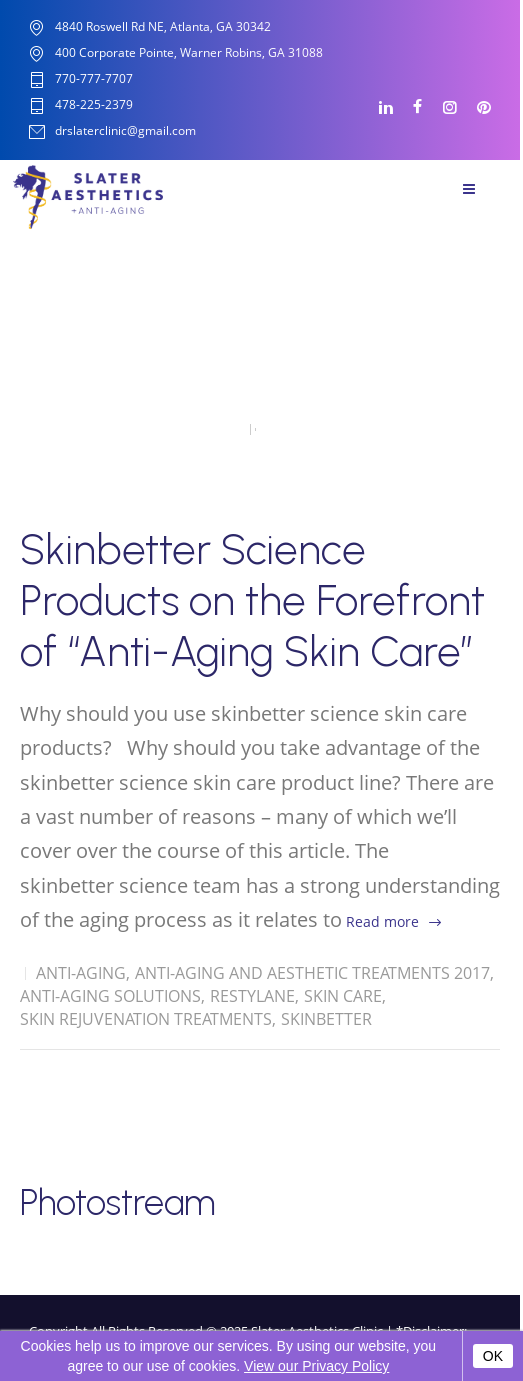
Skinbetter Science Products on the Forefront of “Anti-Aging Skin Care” (252, 600)
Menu (469, 189)
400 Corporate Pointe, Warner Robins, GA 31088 (189, 52)
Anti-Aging (81, 973)
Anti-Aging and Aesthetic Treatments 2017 (312, 973)
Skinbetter (326, 1019)
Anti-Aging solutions (110, 996)
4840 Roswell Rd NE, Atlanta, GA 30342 (163, 26)
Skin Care (343, 996)
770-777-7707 (94, 79)
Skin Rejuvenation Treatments (146, 1019)
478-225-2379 (94, 105)
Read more (382, 921)
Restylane (252, 996)
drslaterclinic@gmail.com (125, 131)
